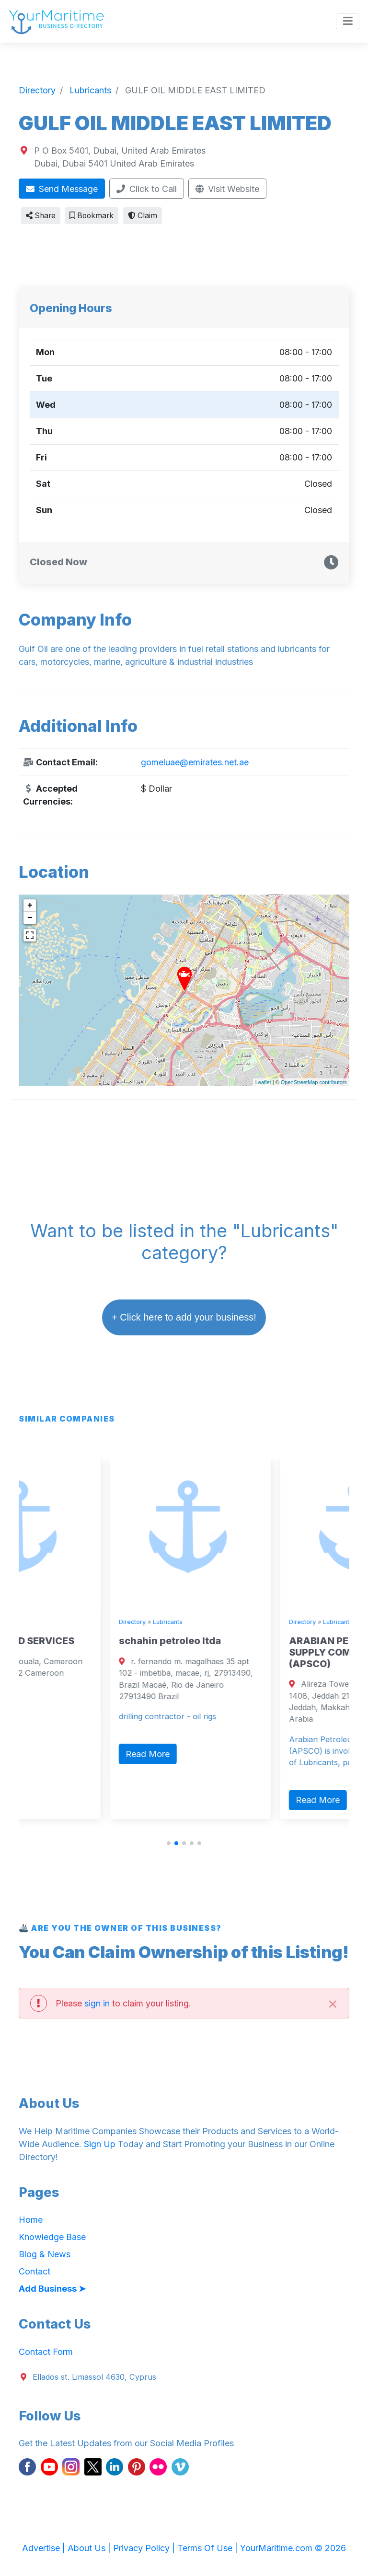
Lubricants (74, 1621)
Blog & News (44, 2254)
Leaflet (263, 1082)
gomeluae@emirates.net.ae (195, 762)
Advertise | (45, 2548)
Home (31, 2220)
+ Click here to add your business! (184, 1317)
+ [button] (30, 905)
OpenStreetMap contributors (314, 1082)
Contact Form (46, 2352)
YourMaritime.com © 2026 (293, 2548)
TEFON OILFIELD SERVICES (87, 1640)
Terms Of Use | (208, 2548)
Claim (142, 215)
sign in (97, 2003)
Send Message (62, 189)
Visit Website (228, 189)
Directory (38, 1621)
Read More (54, 1731)
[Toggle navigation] (347, 21)
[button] (169, 1843)
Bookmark (91, 215)
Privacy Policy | (145, 2548)
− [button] (30, 918)
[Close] (332, 2002)
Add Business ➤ (52, 2289)
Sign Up (99, 2144)
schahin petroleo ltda (246, 1640)
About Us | (90, 2548)
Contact (34, 2271)
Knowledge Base (52, 2237)
